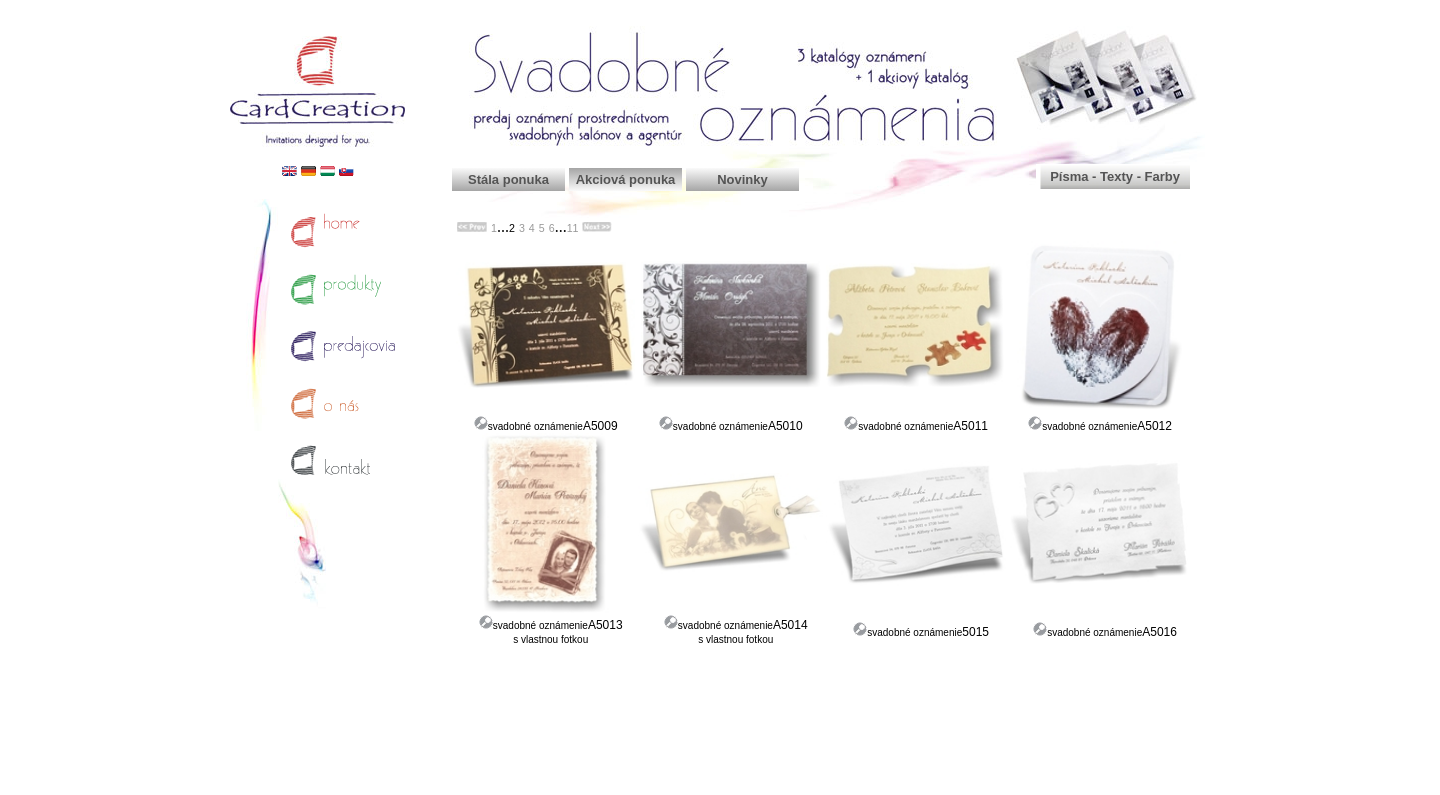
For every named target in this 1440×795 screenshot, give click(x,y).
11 (573, 228)
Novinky (742, 179)
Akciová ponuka (626, 179)
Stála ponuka (508, 179)
